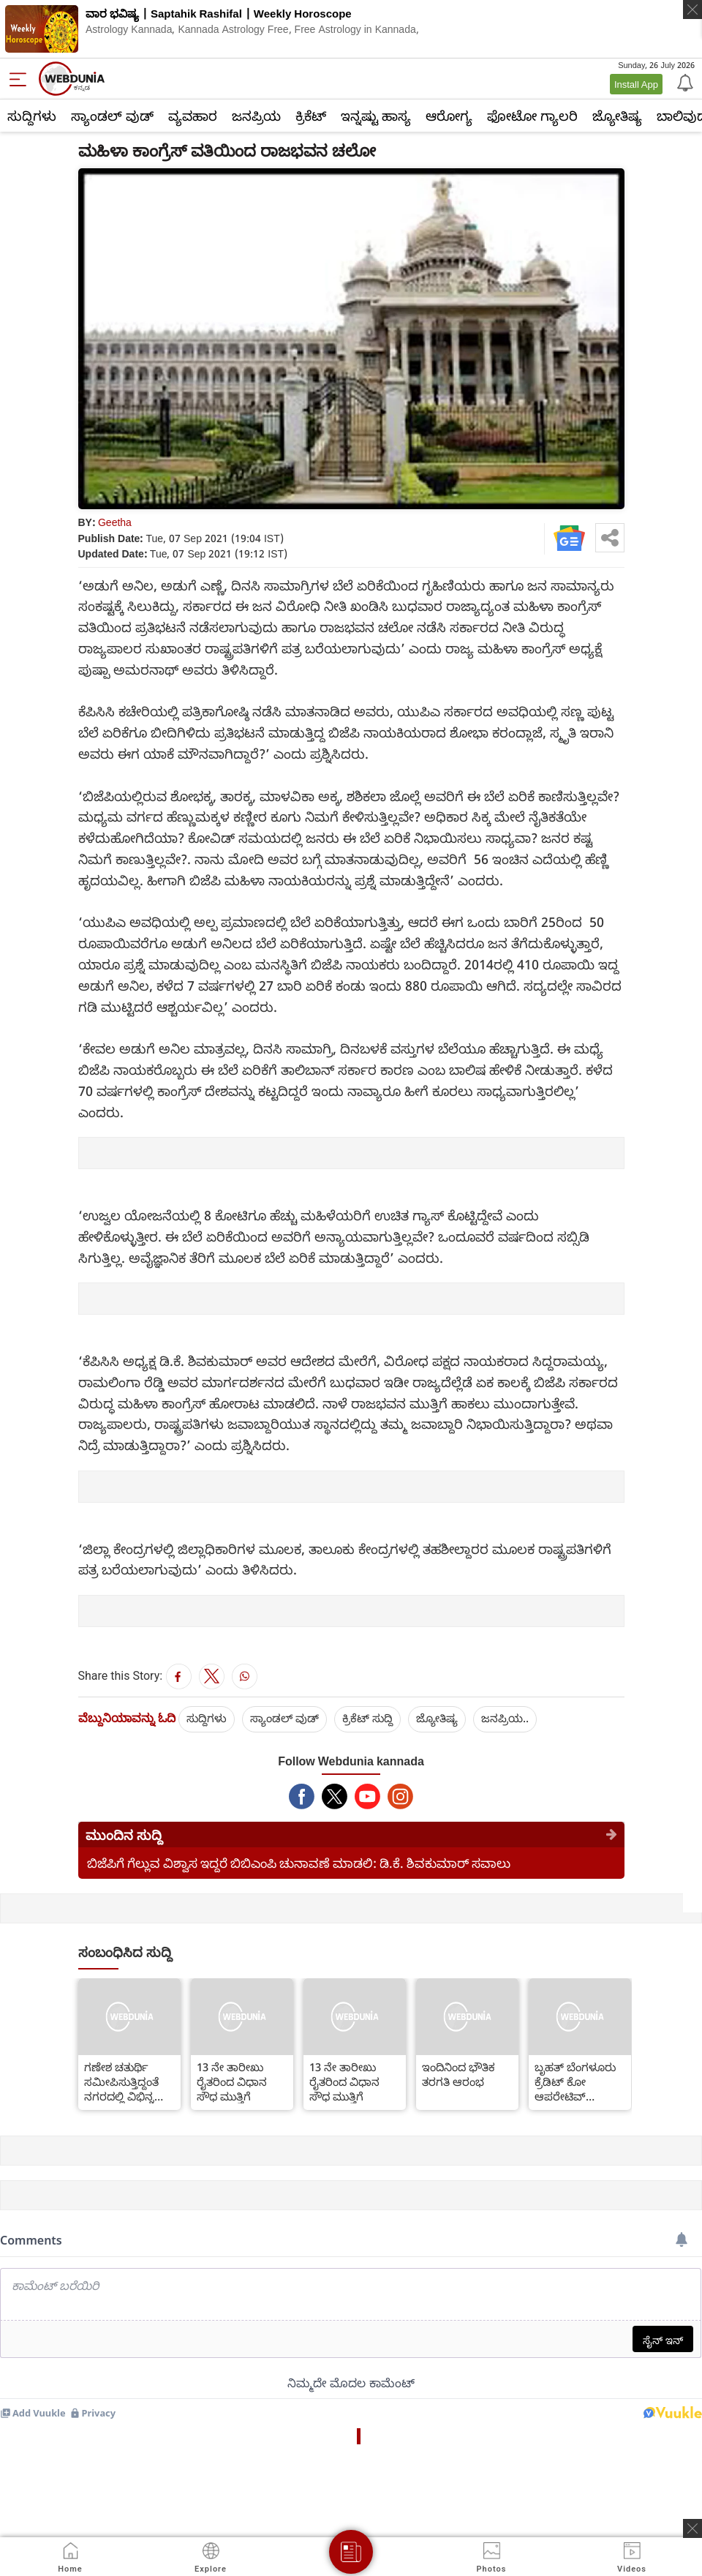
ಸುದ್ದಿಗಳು (31, 115)
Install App (636, 84)
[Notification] (684, 82)
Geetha (115, 522)
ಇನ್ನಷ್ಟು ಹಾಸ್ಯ (376, 115)
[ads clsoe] (692, 2528)
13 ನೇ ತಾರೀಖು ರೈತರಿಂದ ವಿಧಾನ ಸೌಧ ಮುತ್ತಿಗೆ (232, 2081)
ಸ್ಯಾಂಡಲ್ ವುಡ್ (112, 115)
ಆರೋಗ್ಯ (449, 115)
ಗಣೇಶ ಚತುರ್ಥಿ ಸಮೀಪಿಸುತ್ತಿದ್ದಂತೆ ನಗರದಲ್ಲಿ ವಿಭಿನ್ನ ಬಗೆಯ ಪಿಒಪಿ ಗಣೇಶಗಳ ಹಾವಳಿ (122, 2081)
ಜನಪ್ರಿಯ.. (505, 1718)
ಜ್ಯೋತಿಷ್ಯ (617, 115)
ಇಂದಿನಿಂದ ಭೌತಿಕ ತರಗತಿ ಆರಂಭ (458, 2074)
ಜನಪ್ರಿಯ (256, 115)
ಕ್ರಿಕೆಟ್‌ (310, 115)
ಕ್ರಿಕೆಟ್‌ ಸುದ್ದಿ (367, 1718)
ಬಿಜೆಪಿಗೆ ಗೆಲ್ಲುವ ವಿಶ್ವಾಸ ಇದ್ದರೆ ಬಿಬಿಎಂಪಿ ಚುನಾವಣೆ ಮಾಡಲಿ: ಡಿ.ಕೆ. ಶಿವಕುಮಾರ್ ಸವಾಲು (298, 1863)
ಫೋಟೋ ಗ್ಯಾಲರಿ (532, 115)
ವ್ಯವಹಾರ (192, 115)
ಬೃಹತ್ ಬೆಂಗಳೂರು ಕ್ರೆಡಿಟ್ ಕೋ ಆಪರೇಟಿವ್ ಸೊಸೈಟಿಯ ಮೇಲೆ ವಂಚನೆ (575, 2081)
